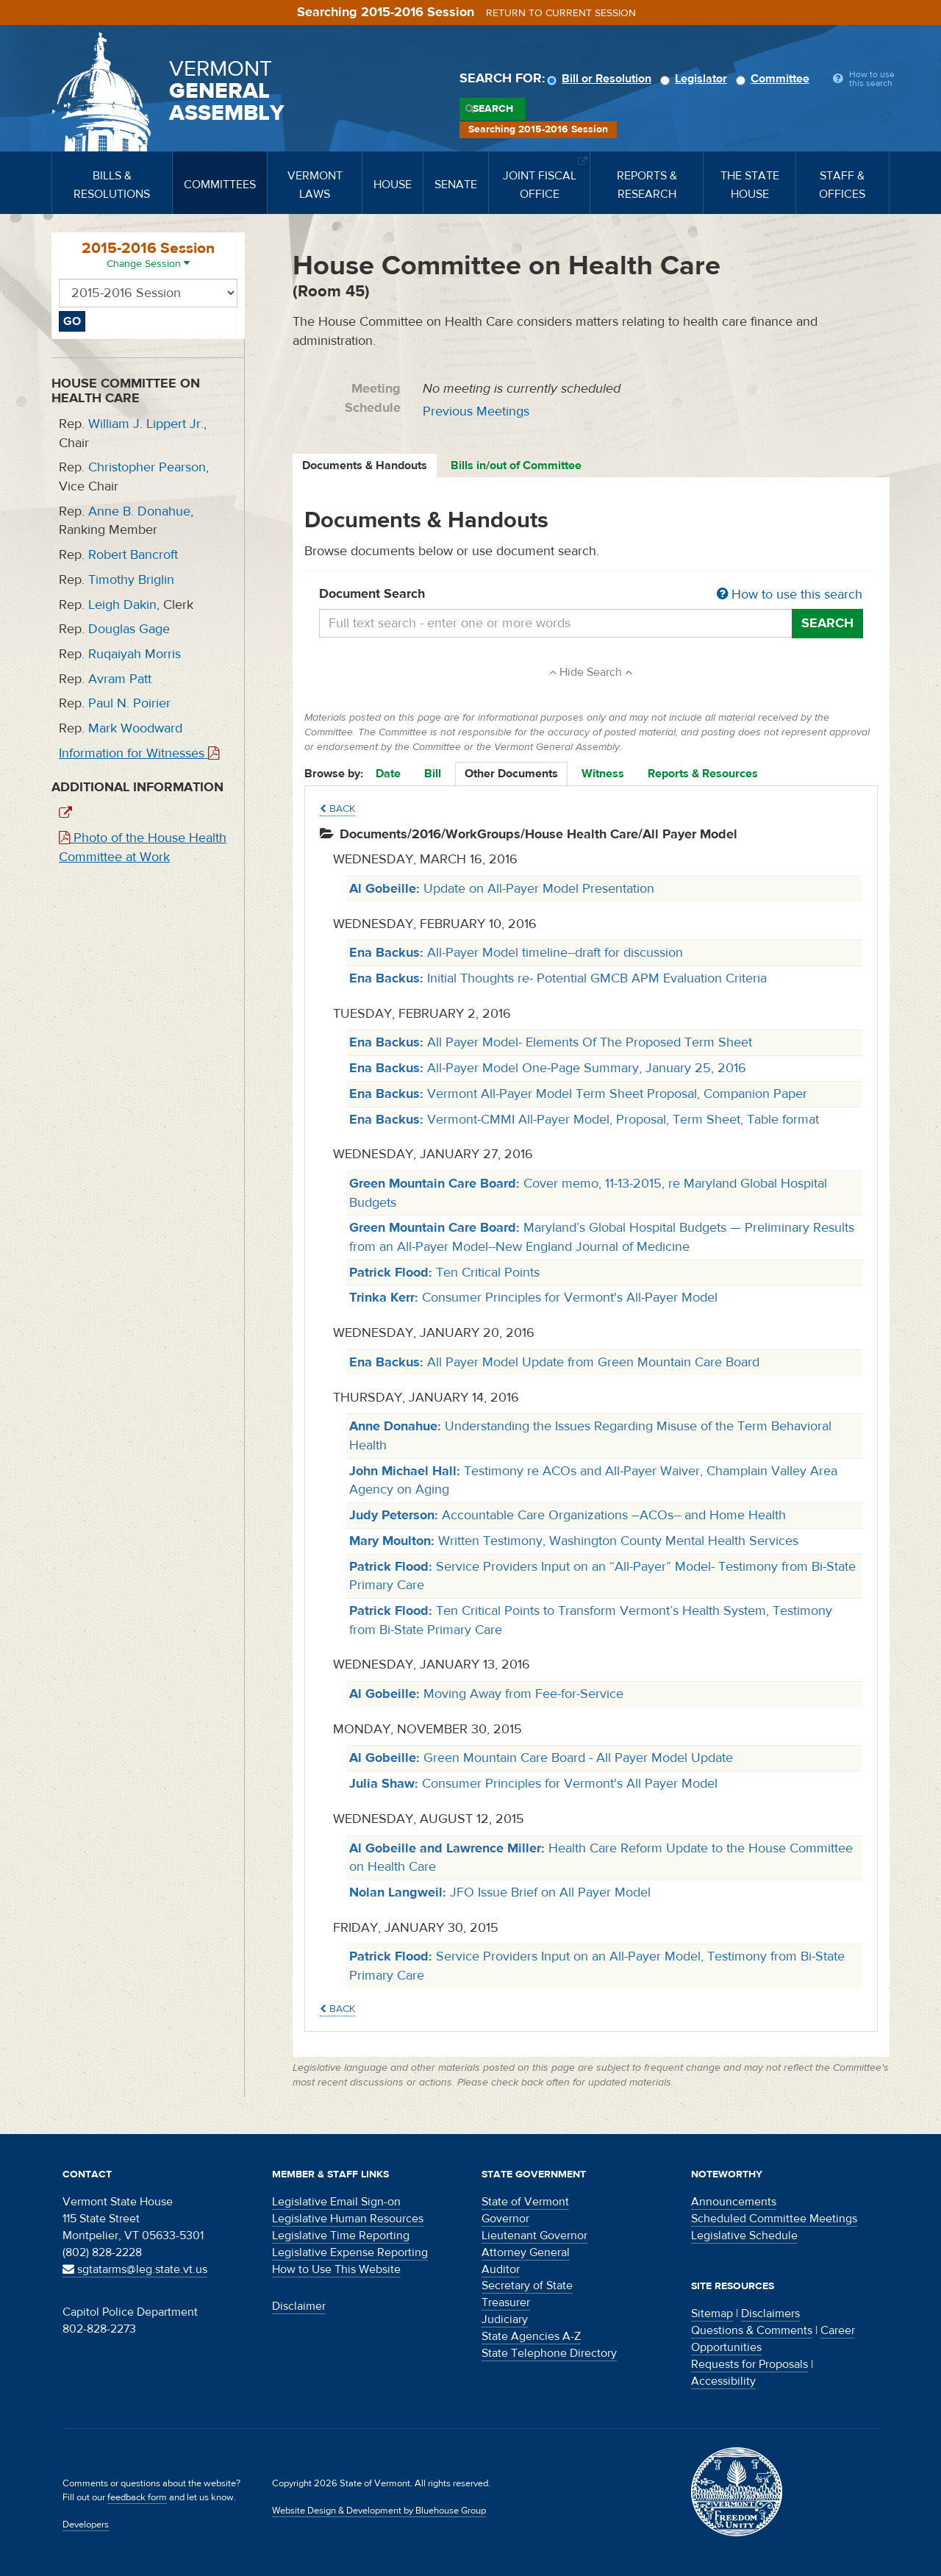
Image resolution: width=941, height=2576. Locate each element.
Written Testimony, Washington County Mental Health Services (573, 1541)
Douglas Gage (129, 629)
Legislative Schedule (744, 2235)
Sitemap (712, 2313)
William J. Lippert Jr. (146, 423)
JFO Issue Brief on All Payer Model (500, 1892)
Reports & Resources (703, 773)
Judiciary (505, 2319)
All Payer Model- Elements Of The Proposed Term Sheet (550, 1042)
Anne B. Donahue (139, 511)
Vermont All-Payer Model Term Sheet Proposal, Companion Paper (578, 1093)
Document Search (591, 595)
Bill (432, 773)
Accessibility (723, 2381)
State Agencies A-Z (531, 2336)
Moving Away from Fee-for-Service (486, 1693)
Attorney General (526, 2252)
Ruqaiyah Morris (134, 654)
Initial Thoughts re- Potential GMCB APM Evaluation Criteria (558, 978)
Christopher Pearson (147, 467)
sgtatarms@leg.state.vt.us (134, 2269)
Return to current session (561, 13)
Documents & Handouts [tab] (364, 465)
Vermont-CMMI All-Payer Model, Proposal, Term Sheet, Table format (584, 1119)
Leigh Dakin (122, 604)
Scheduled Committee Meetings (774, 2218)
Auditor (501, 2269)
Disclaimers (770, 2313)
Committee (774, 78)
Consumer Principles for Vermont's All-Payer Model (533, 1297)
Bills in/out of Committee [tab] (516, 465)
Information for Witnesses (139, 753)
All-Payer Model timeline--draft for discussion (516, 952)
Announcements (733, 2201)
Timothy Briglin (131, 579)
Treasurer (506, 2302)
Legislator (696, 78)
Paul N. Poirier (129, 703)
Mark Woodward (135, 728)
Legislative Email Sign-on (336, 2201)
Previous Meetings (476, 411)
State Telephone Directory (549, 2353)
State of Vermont (525, 2201)
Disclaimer (299, 2306)
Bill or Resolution (601, 78)
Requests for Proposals (749, 2364)
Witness (603, 773)
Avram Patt (119, 679)
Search (493, 108)
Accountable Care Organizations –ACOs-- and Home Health (567, 1515)
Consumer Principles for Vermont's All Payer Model (533, 1783)
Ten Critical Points (444, 1272)
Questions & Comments (751, 2330)
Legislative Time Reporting (340, 2235)
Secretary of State (527, 2285)
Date (388, 773)
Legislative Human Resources (347, 2218)
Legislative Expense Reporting (350, 2252)
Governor (505, 2218)
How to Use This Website (336, 2269)
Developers (85, 2524)
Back (337, 809)
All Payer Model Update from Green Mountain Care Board (554, 1362)
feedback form (137, 2497)
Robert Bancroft (133, 554)
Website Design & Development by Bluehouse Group (379, 2510)
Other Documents (511, 773)
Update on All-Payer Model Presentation (501, 888)
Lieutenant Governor (534, 2235)
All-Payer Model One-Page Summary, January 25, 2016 (547, 1068)
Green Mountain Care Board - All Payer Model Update (541, 1757)
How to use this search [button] (789, 594)
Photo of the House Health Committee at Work (142, 847)
